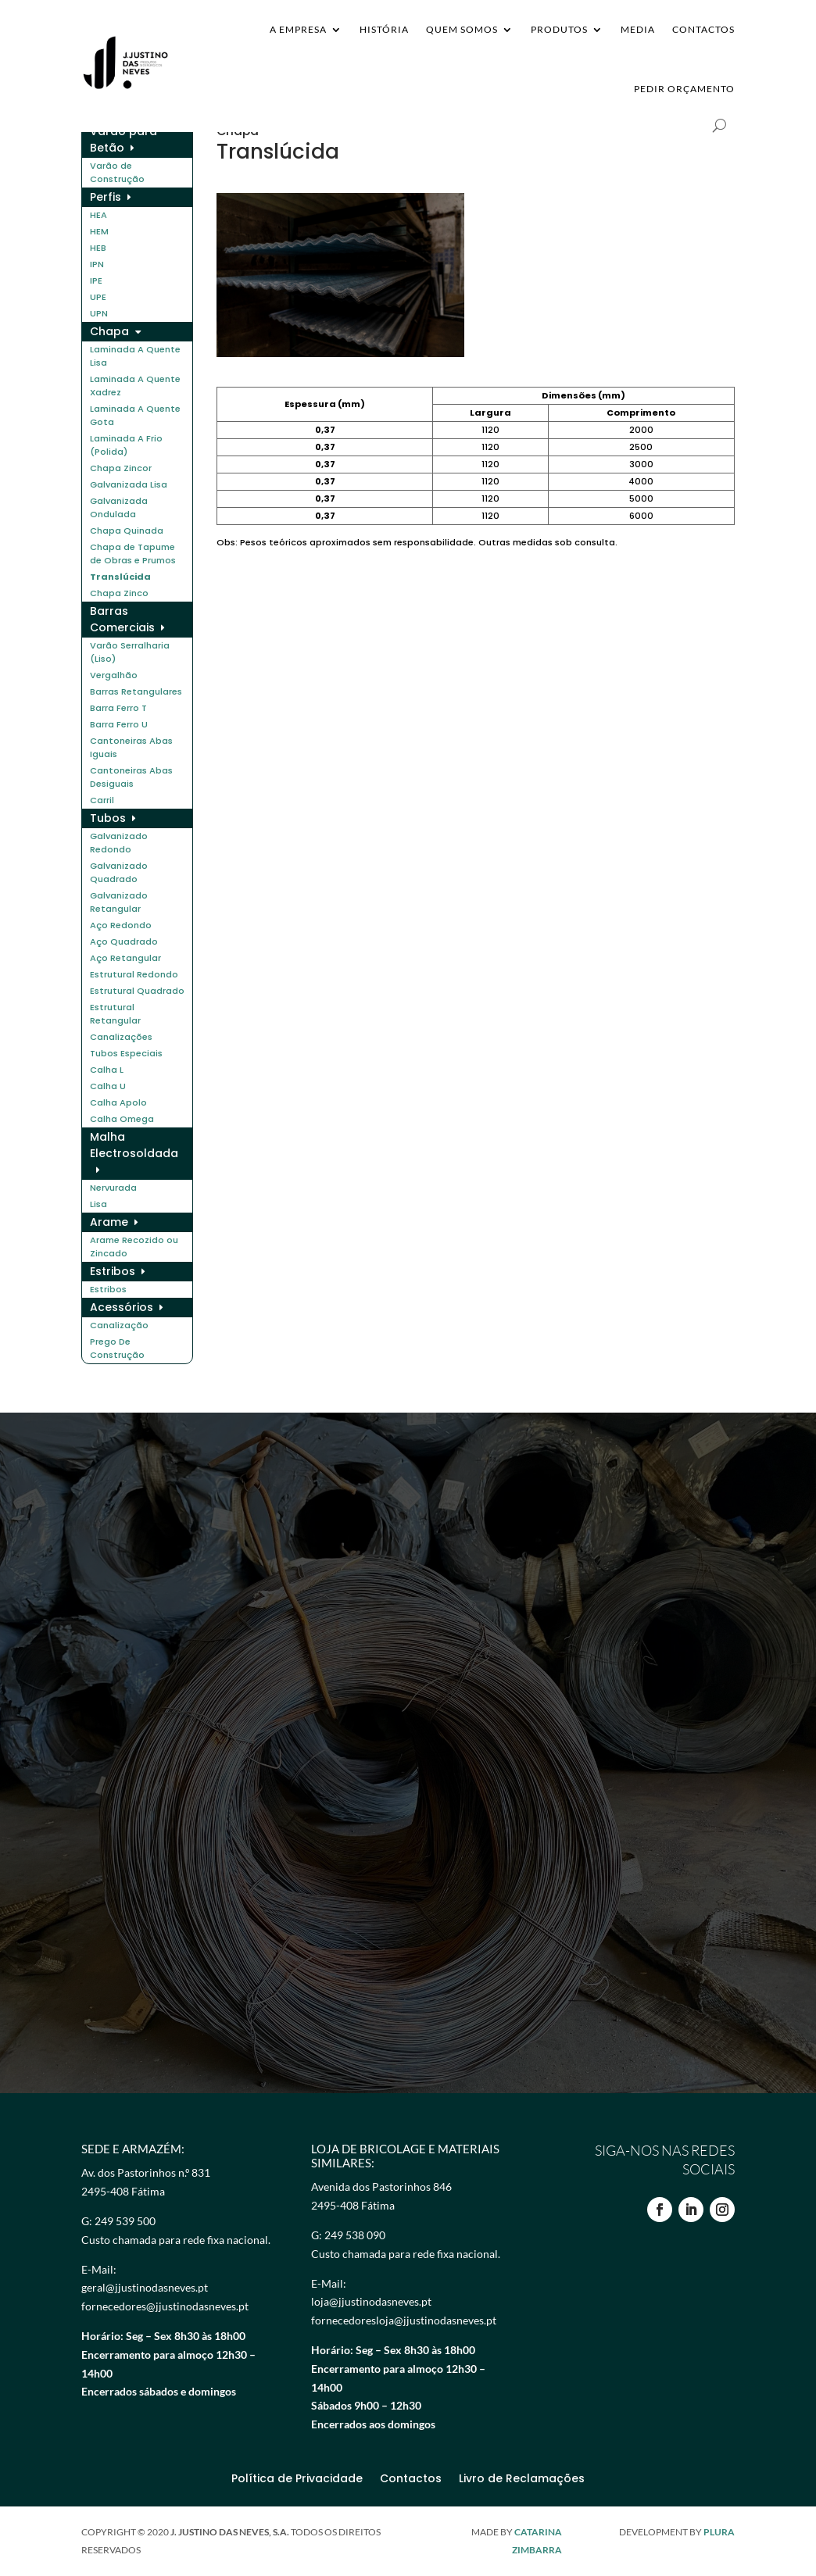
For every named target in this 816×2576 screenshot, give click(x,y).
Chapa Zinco (119, 593)
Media (638, 29)
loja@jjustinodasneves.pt (371, 2301)
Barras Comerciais (122, 619)
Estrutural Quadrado (137, 990)
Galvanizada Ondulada (119, 507)
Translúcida (120, 576)
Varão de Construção (117, 172)
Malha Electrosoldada (134, 1145)
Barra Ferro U (119, 724)
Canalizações (121, 1037)
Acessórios (121, 1307)
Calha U (108, 1086)
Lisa (98, 1204)
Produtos (559, 29)
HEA (98, 215)
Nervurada (113, 1187)
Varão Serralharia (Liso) (130, 652)
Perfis (105, 197)
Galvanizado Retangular (119, 902)
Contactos (703, 29)
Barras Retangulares (136, 691)
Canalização (119, 1325)
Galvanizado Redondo (119, 843)
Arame (109, 1222)
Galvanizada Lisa (128, 484)
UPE (98, 297)
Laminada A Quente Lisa (135, 356)
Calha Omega (122, 1119)
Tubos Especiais (126, 1053)
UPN (99, 313)
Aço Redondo (121, 925)
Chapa (109, 331)
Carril (102, 800)
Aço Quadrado (124, 941)
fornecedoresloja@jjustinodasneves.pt (403, 2320)
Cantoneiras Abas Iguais (131, 747)
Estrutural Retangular (115, 1014)
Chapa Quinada (126, 530)
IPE (96, 280)
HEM (99, 231)
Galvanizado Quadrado (119, 872)
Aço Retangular (125, 958)
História (384, 29)
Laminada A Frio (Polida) (126, 445)
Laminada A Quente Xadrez (135, 385)
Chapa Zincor (121, 468)
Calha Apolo (118, 1102)
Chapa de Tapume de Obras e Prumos (133, 553)
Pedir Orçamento (684, 89)
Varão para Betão (123, 139)
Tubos (108, 818)
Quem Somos (462, 29)
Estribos (112, 1271)
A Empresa (298, 29)
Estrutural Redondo (134, 974)
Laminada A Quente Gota (135, 415)
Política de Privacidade (297, 2479)
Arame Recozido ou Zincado (134, 1246)
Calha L (106, 1069)
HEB (98, 247)
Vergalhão (114, 675)
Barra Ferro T (118, 708)
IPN (97, 264)
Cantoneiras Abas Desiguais (131, 777)
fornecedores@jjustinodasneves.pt (165, 2306)
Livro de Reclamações (522, 2479)
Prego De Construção (117, 1348)
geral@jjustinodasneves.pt (144, 2287)
